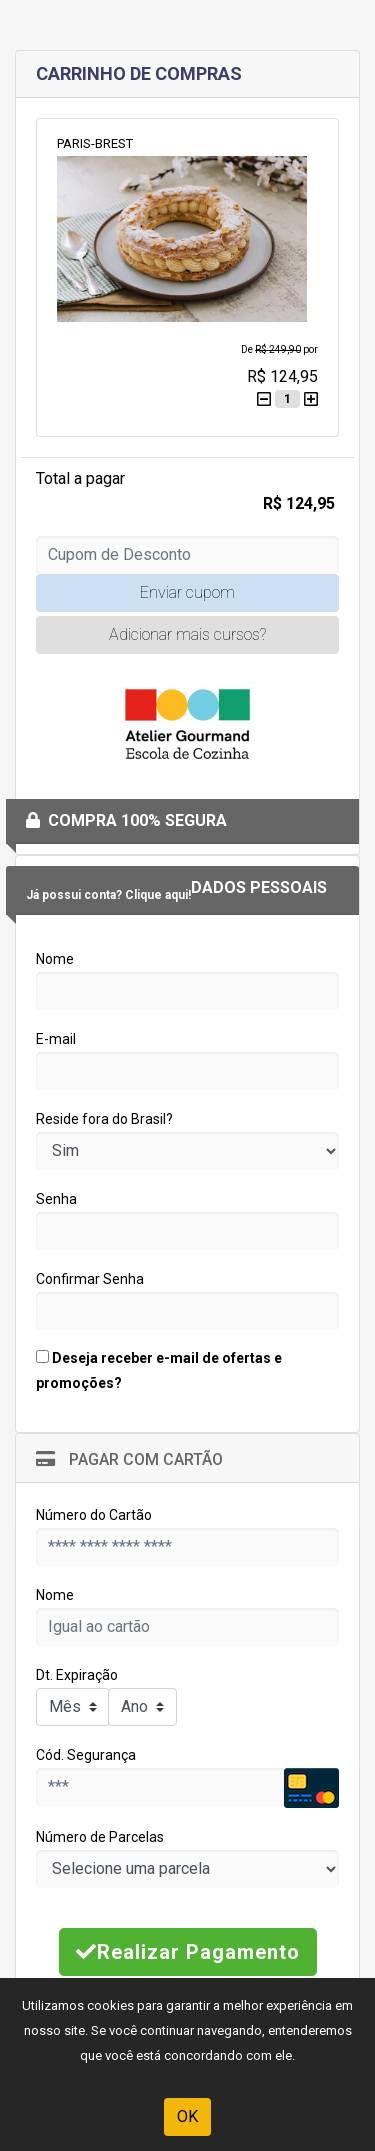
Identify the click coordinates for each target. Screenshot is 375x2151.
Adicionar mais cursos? (187, 634)
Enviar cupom (187, 592)
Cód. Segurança (86, 1755)
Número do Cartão (94, 1515)
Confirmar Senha (90, 1279)
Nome (55, 959)
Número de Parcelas (100, 1837)
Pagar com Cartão (129, 1459)
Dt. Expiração (77, 1675)
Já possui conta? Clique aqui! (108, 895)
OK (187, 2116)
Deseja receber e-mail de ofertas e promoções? (159, 1370)
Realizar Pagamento (188, 1952)
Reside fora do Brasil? (104, 1119)
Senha (56, 1199)
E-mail (56, 1039)
